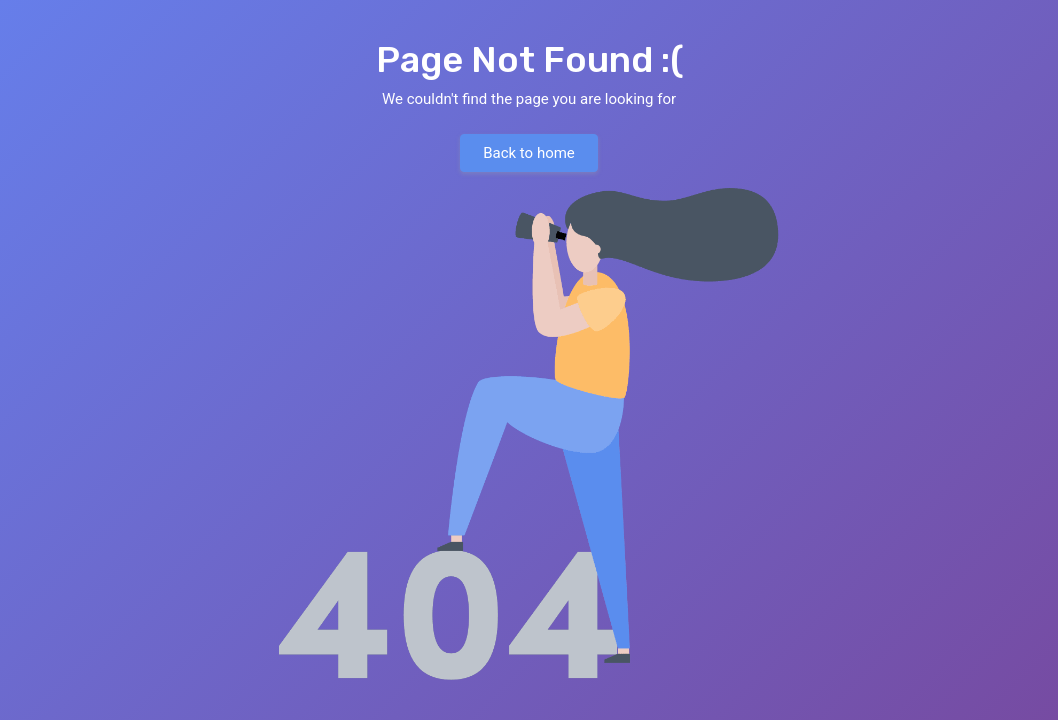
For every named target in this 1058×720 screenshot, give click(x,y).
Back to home (529, 153)
